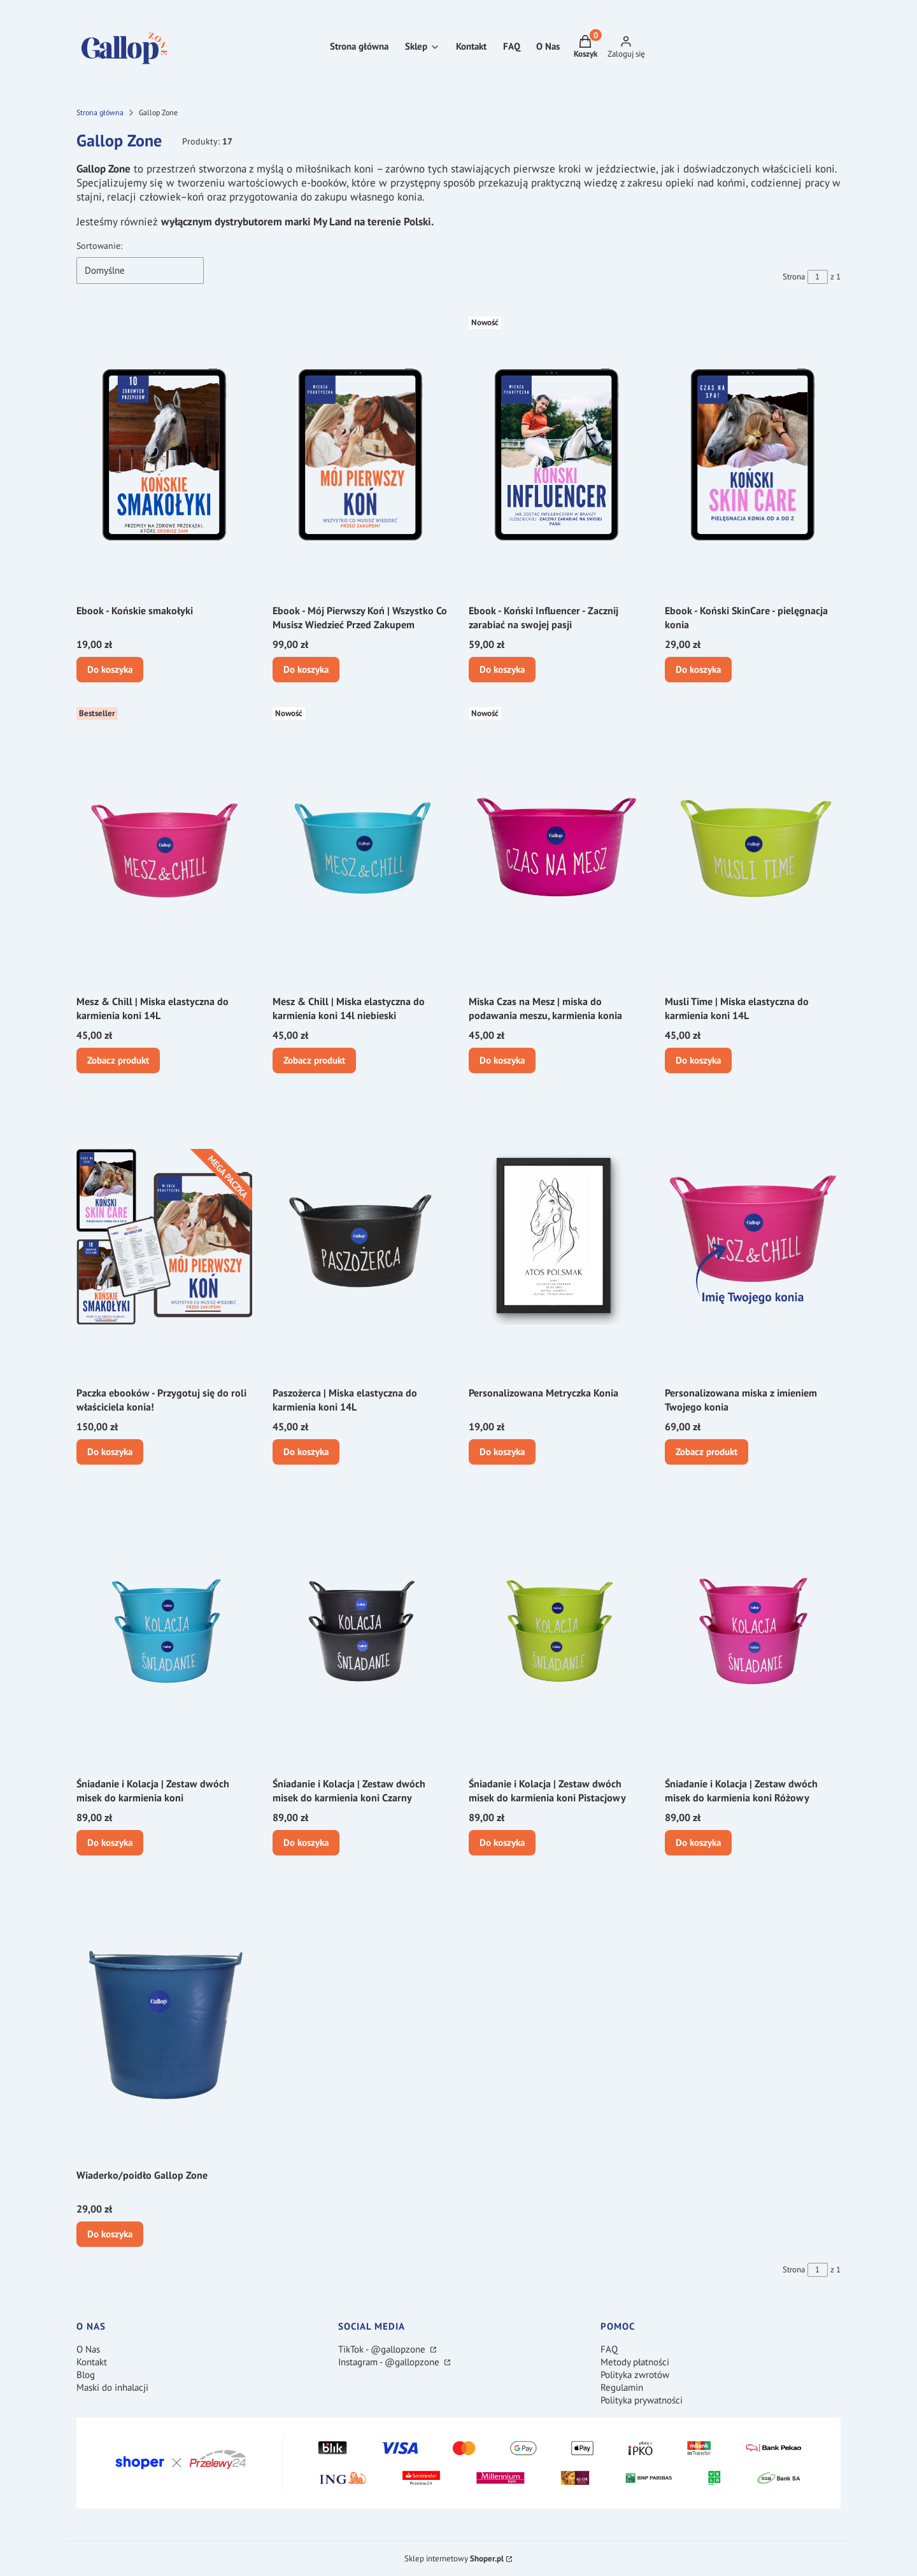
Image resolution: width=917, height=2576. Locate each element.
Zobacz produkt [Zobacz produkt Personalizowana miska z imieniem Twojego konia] (706, 1451)
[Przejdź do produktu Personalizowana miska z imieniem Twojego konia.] (753, 1237)
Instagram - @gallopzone (390, 2362)
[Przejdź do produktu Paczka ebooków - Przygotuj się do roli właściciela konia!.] (164, 1237)
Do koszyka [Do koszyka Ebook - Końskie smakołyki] (109, 669)
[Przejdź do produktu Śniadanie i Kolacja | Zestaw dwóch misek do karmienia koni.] (164, 1627)
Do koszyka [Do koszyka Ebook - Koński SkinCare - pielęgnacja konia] (698, 669)
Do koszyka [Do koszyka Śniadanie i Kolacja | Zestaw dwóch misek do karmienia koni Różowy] (698, 1842)
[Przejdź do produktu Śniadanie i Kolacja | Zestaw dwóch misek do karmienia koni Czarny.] (360, 1627)
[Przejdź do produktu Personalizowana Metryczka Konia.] (556, 1237)
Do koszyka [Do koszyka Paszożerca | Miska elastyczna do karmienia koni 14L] (306, 1451)
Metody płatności (635, 2362)
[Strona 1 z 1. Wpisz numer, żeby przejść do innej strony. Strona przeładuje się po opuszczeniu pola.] (817, 277)
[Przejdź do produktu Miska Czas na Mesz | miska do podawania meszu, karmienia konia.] (556, 845)
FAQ (609, 2349)
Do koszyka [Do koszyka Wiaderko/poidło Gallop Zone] (109, 2233)
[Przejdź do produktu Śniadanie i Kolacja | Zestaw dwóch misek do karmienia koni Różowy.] (753, 1627)
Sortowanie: (99, 245)
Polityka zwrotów (635, 2374)
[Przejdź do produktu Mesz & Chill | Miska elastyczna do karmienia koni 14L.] (164, 845)
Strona (794, 276)
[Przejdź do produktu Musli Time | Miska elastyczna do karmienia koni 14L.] (753, 845)
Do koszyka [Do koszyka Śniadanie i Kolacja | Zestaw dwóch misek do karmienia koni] (109, 1842)
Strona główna (100, 112)
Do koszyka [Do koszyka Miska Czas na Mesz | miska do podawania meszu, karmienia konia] (502, 1060)
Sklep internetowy (454, 2558)
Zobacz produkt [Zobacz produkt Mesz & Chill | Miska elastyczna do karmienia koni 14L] (118, 1060)
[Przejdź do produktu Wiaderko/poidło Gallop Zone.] (164, 2019)
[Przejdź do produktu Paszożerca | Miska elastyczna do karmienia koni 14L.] (360, 1237)
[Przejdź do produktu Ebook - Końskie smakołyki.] (164, 454)
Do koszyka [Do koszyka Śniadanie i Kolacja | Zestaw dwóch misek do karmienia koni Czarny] (306, 1842)
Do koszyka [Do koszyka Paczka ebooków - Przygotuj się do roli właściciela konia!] (109, 1451)
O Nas (88, 2349)
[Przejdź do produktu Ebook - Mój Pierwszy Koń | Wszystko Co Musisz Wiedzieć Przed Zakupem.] (360, 454)
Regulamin (622, 2387)
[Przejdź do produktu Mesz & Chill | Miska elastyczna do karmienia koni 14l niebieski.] (360, 845)
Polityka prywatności (642, 2400)
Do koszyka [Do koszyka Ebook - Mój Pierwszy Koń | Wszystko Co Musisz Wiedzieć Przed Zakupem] (306, 669)
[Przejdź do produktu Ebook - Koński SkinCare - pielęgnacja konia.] (753, 454)
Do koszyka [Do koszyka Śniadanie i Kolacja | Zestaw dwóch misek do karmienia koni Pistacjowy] (502, 1842)
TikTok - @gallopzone (383, 2349)
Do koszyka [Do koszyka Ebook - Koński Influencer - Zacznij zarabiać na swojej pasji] (502, 669)
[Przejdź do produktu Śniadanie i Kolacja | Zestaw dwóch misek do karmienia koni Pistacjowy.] (556, 1627)
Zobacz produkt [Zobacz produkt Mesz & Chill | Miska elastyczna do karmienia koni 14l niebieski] (314, 1060)
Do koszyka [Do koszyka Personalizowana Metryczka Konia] (502, 1451)
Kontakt (91, 2362)
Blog (85, 2374)
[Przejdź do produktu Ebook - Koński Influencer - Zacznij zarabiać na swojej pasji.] (556, 454)
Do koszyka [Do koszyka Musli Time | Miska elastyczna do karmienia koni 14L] (698, 1060)
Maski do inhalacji (112, 2387)
